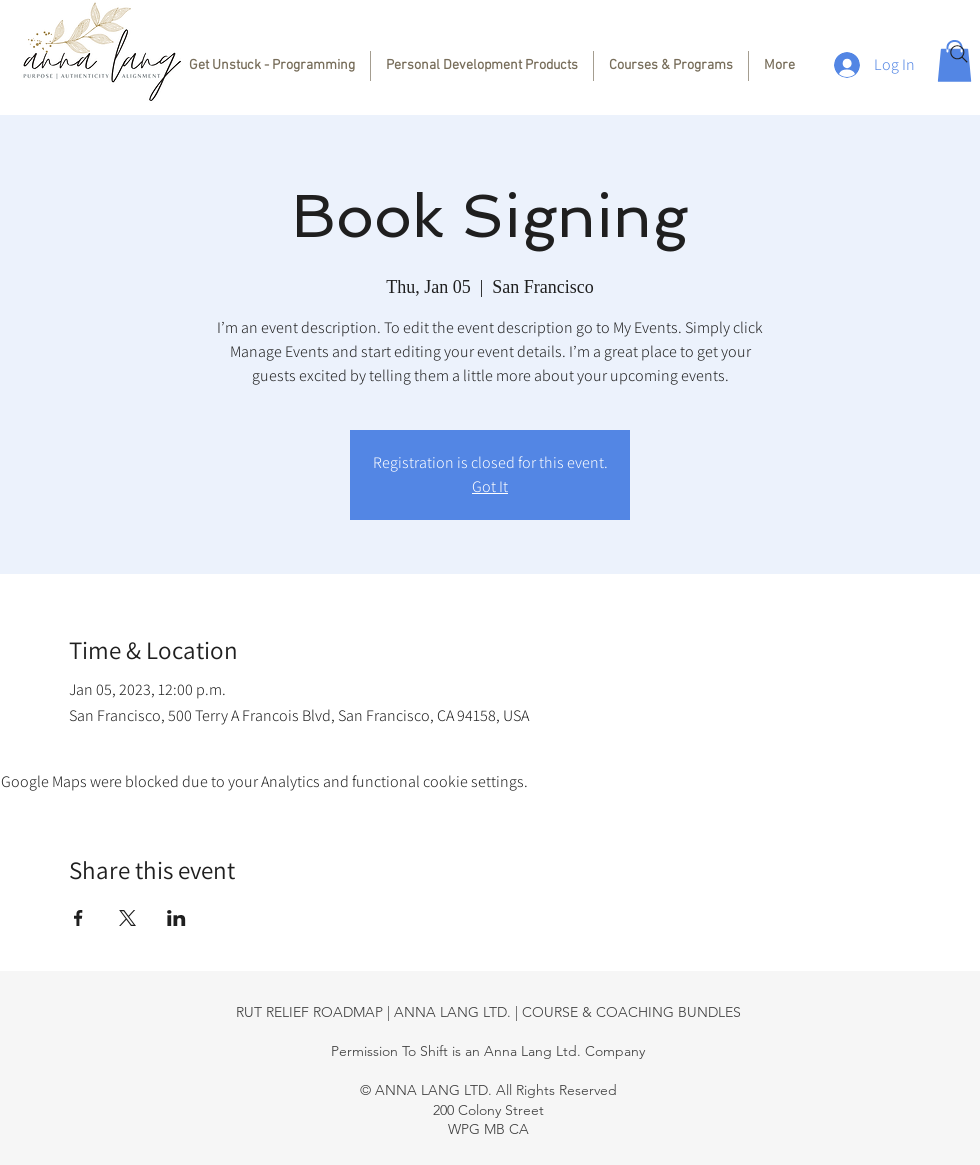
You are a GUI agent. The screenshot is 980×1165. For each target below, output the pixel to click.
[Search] (959, 54)
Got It (490, 486)
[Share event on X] (127, 918)
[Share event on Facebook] (78, 918)
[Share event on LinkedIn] (176, 918)
